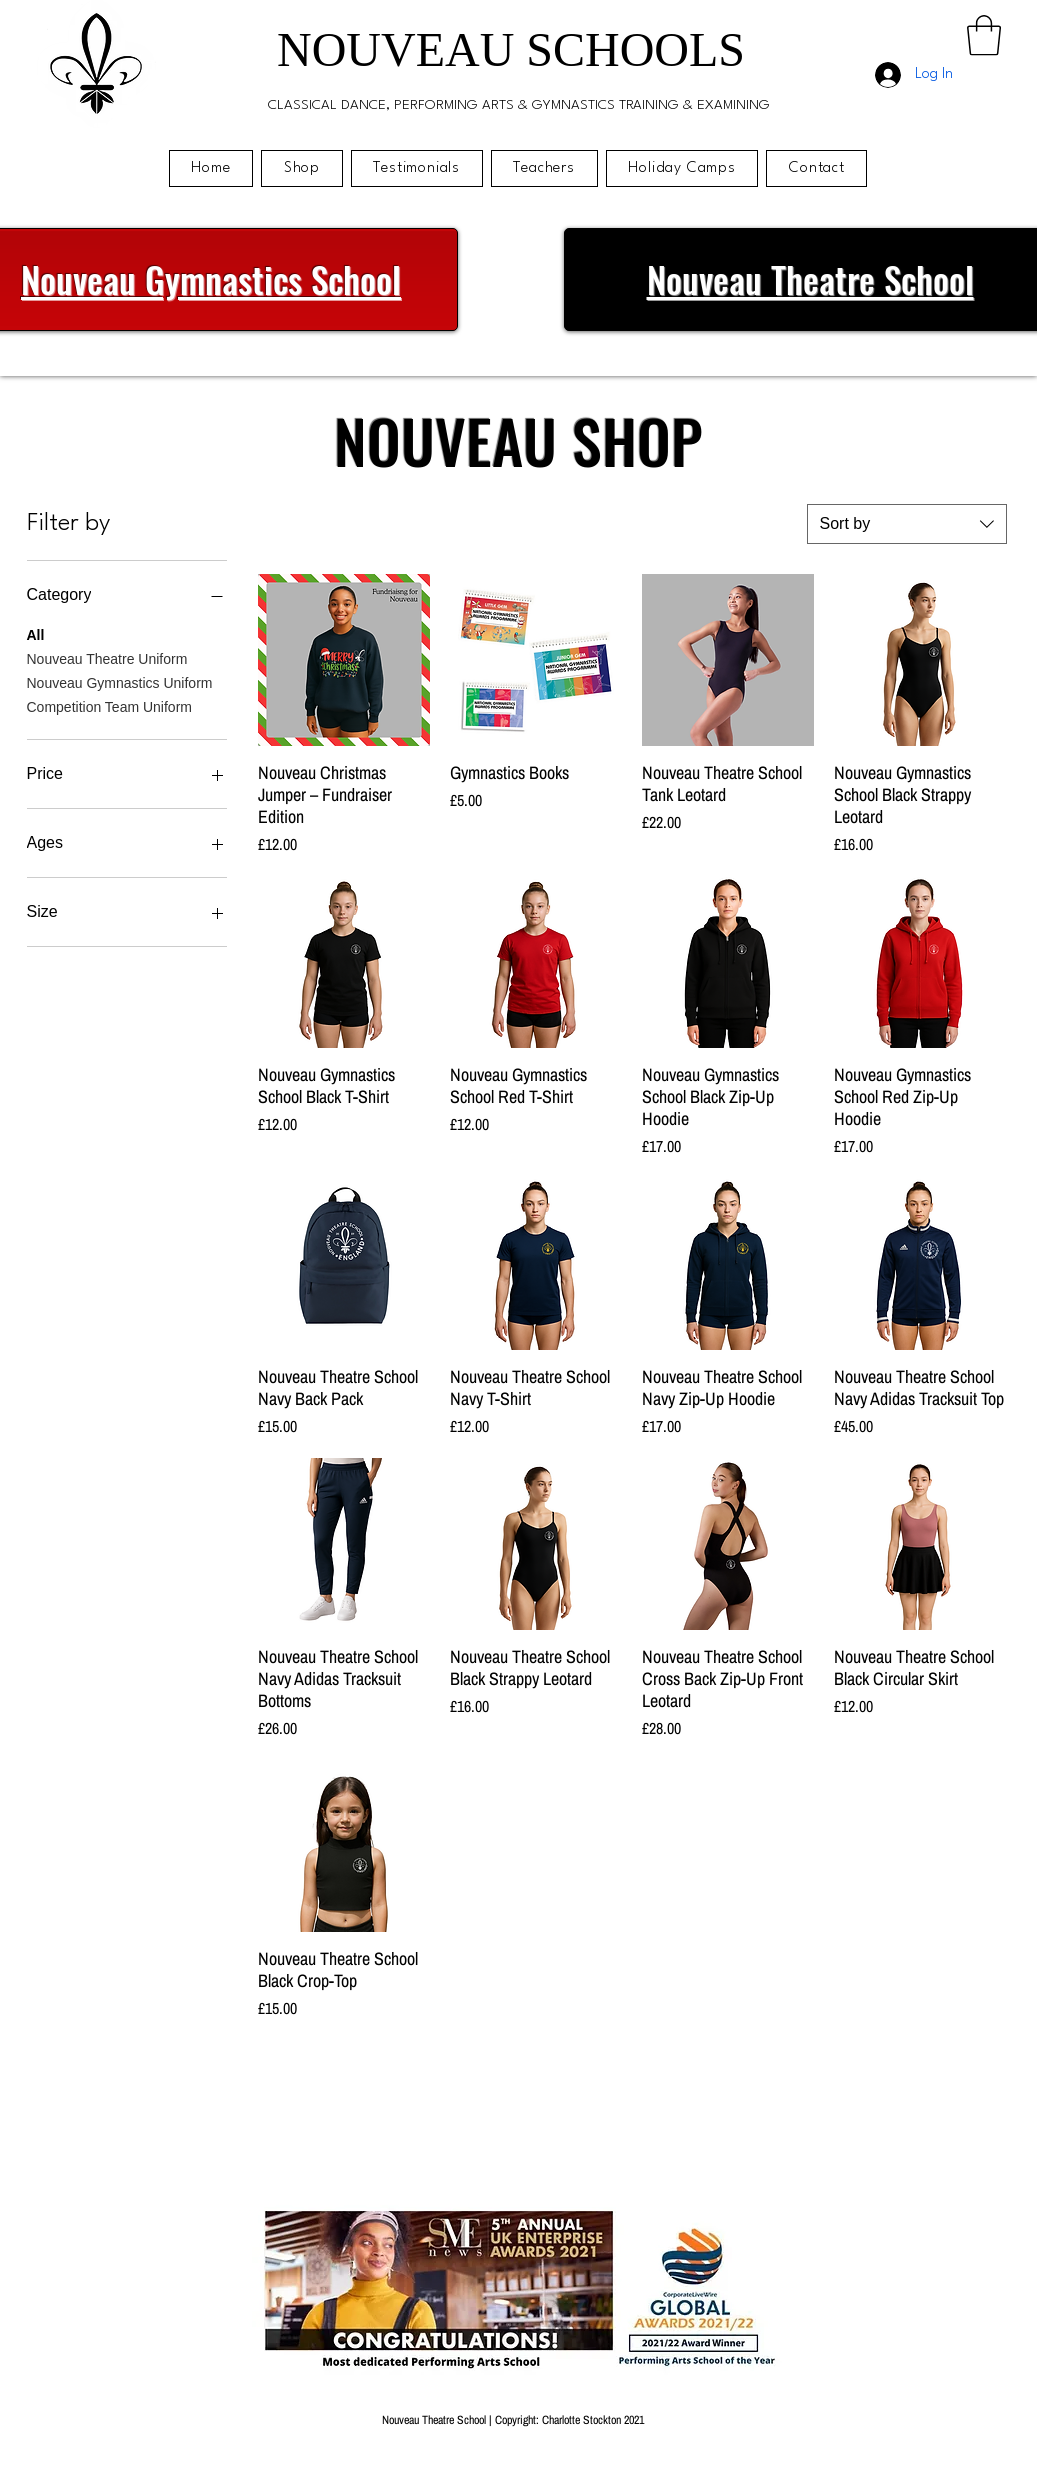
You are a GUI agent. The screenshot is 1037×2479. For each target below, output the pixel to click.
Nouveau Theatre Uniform (107, 657)
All (36, 633)
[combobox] (907, 524)
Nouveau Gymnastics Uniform (120, 681)
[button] (984, 35)
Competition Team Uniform (109, 705)
